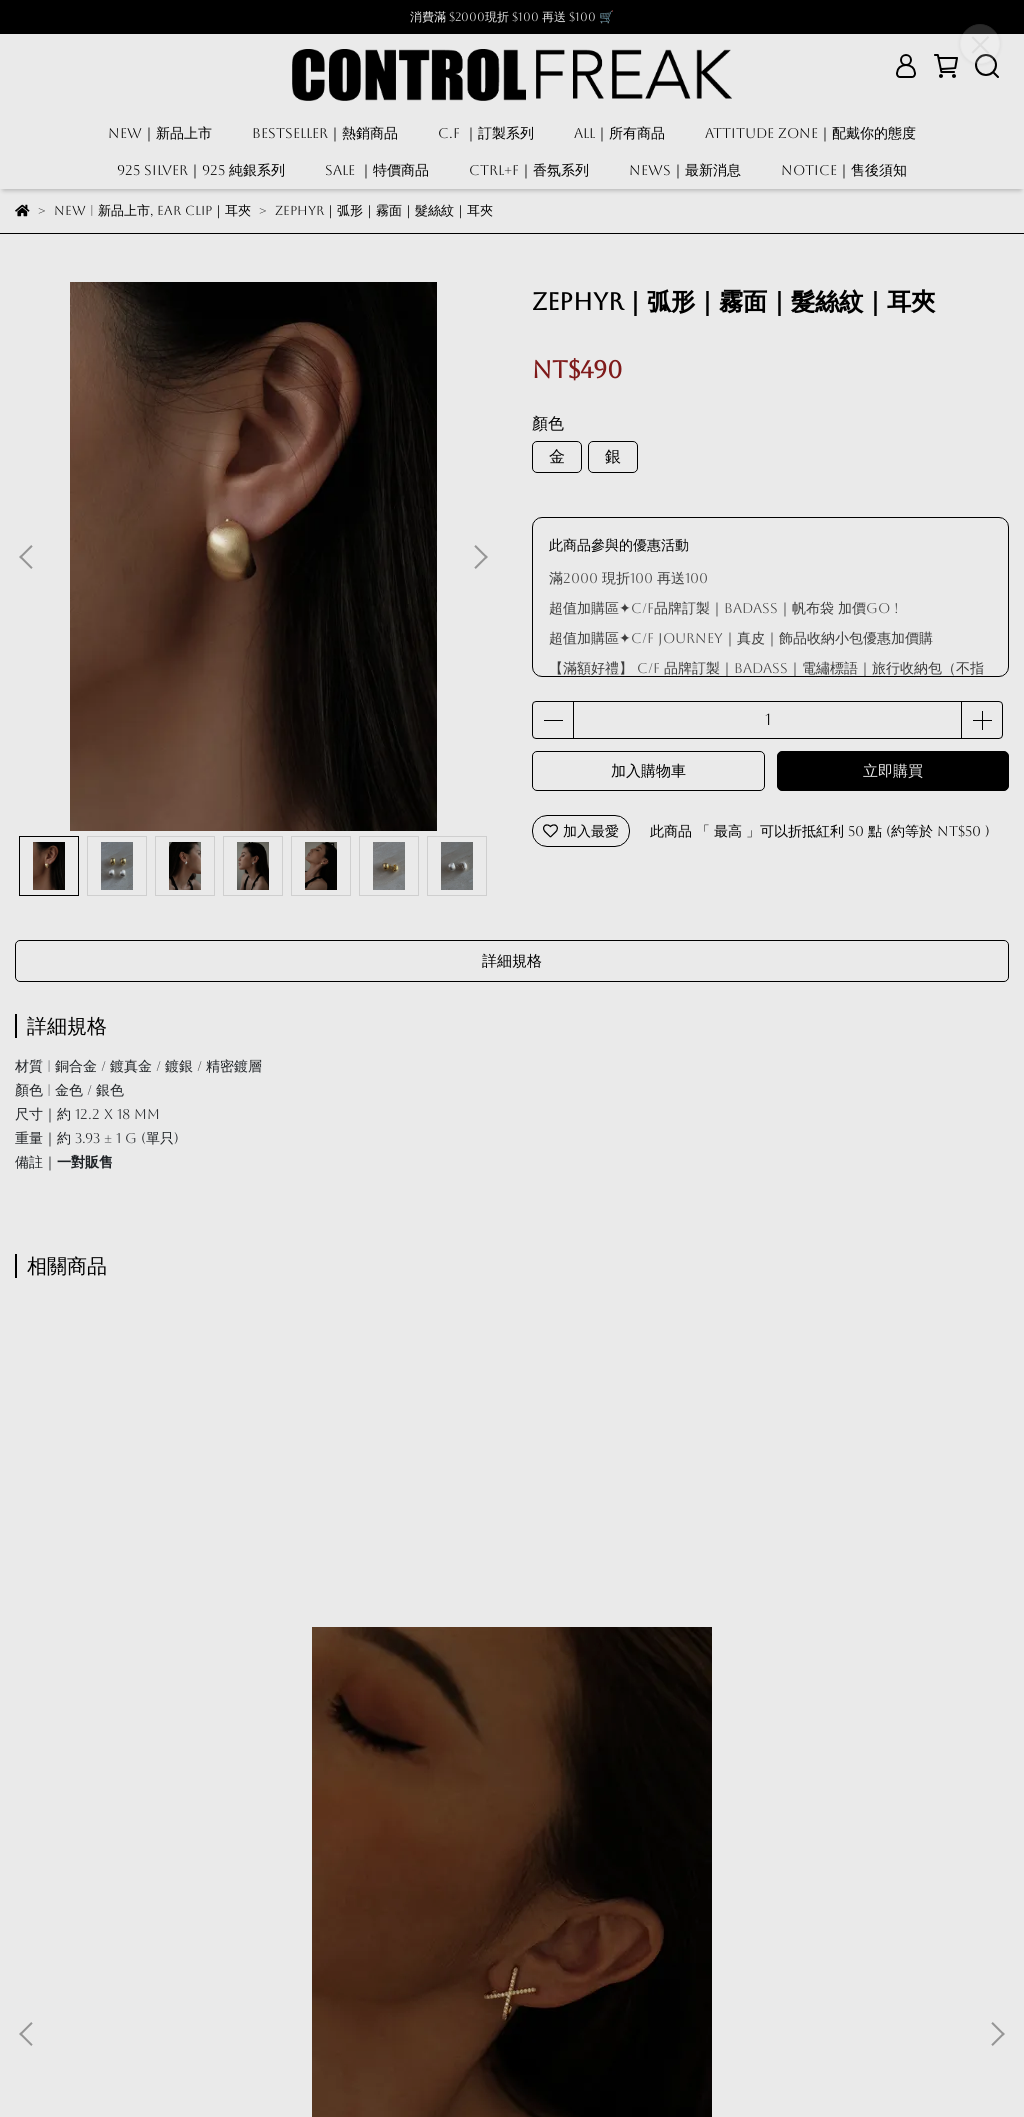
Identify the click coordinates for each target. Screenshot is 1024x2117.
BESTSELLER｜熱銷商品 (325, 133)
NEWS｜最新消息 (685, 170)
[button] (480, 557)
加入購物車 (648, 770)
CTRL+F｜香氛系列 (529, 170)
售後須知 (283, 1980)
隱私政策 (203, 1980)
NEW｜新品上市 (160, 133)
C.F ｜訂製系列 (486, 133)
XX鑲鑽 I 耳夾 (194, 1757)
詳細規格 (512, 960)
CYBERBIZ (577, 2066)
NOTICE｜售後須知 (844, 170)
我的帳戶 (43, 1980)
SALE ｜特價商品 (377, 170)
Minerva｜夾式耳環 (512, 1757)
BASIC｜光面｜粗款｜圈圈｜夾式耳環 (830, 1757)
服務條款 (123, 1980)
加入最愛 (581, 831)
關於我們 (363, 1980)
